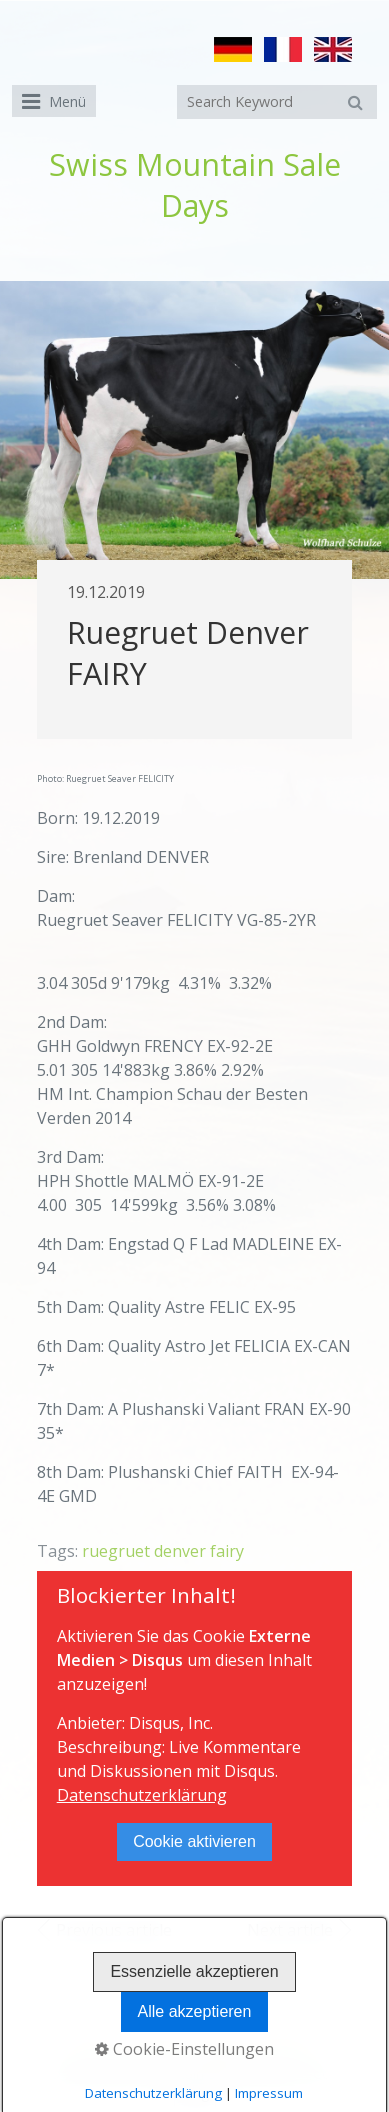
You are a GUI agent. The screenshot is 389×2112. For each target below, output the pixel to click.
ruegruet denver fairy (163, 1551)
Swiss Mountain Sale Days (195, 185)
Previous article (114, 1930)
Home (94, 2054)
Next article (290, 1930)
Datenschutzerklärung (142, 1795)
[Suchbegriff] (277, 102)
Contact (155, 2054)
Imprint (220, 2054)
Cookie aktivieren (194, 1841)
